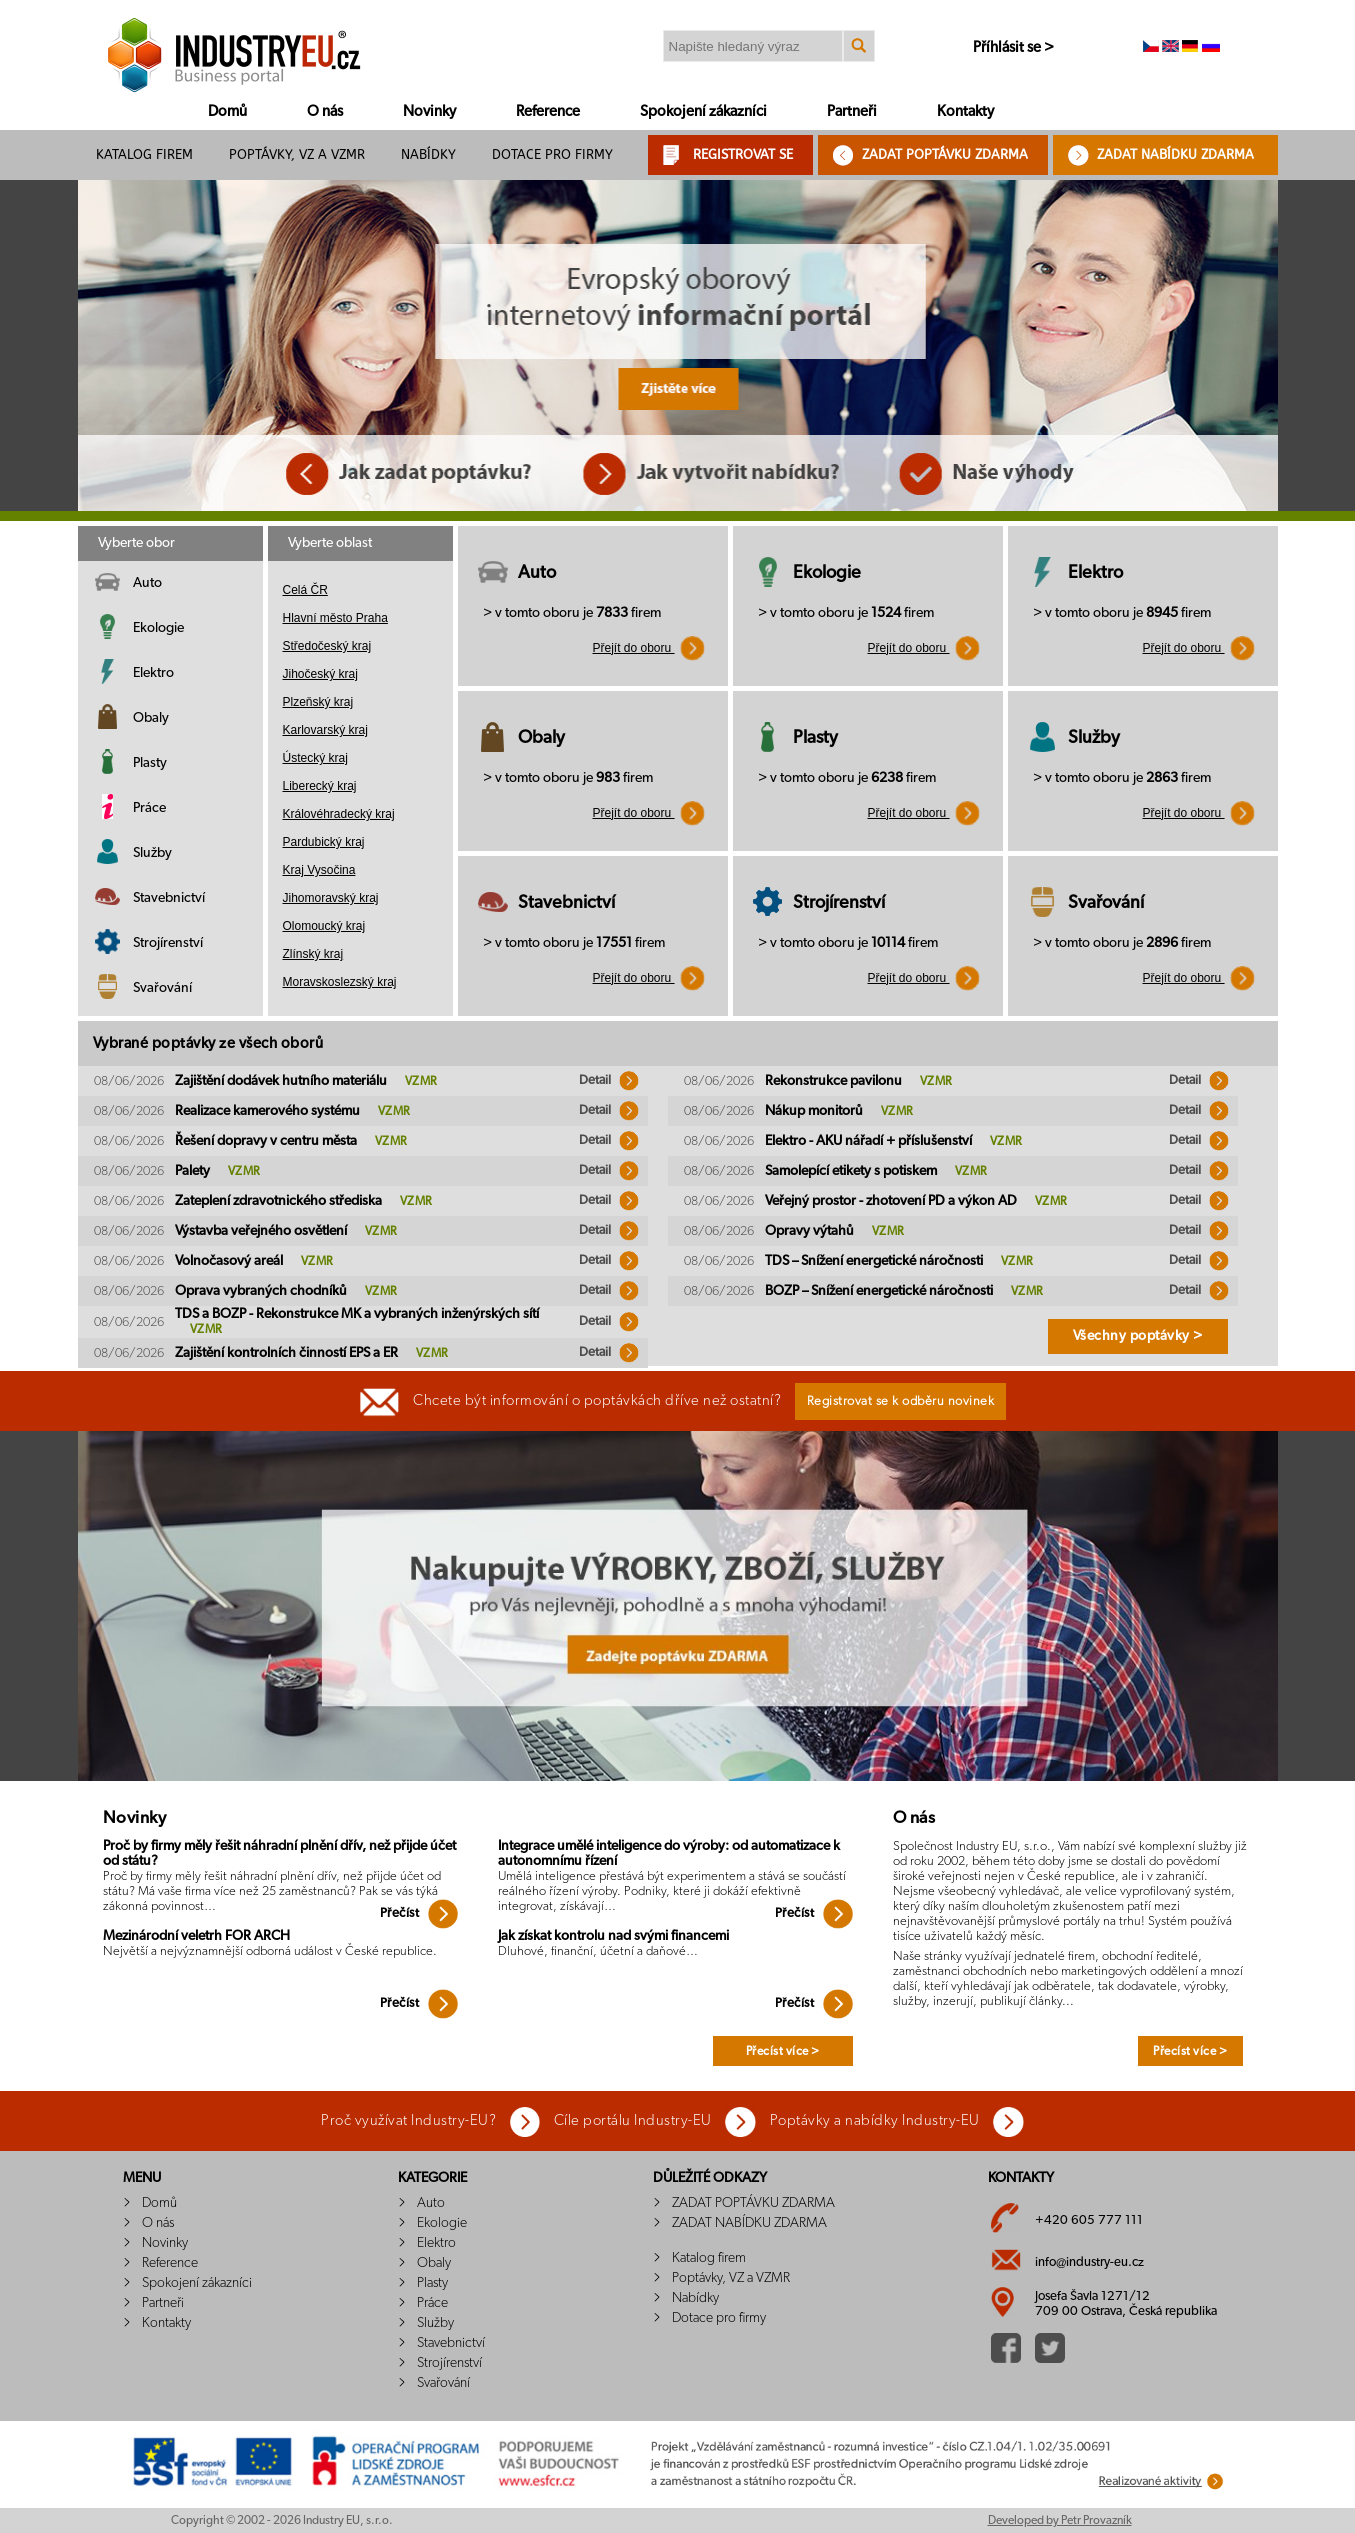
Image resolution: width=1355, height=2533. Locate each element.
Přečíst (419, 1914)
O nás (325, 111)
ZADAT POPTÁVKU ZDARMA (945, 154)
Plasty (150, 763)
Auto (147, 583)
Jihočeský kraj (320, 674)
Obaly (151, 718)
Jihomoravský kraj (331, 898)
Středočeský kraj (327, 646)
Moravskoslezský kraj (340, 982)
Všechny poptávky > (1138, 1336)
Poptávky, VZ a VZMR (297, 154)
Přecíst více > (783, 2051)
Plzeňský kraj (318, 702)
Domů (227, 111)
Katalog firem (144, 154)
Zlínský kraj (313, 954)
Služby (152, 853)
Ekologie (158, 628)
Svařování (162, 988)
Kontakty (965, 111)
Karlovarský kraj (325, 730)
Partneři (852, 111)
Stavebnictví (169, 898)
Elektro (153, 673)
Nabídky (428, 154)
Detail (609, 1080)
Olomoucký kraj (324, 926)
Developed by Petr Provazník (1060, 2520)
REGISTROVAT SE (743, 154)
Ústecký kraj (315, 758)
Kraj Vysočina (319, 870)
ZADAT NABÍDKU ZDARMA (1175, 154)
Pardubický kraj (324, 842)
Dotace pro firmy (552, 154)
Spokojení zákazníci (703, 111)
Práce (149, 808)
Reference (548, 111)
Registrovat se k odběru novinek (901, 1401)
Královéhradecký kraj (339, 814)
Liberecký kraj (320, 786)
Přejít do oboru (649, 648)
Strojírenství (168, 943)
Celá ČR (305, 590)
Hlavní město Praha (335, 618)
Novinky (429, 111)
